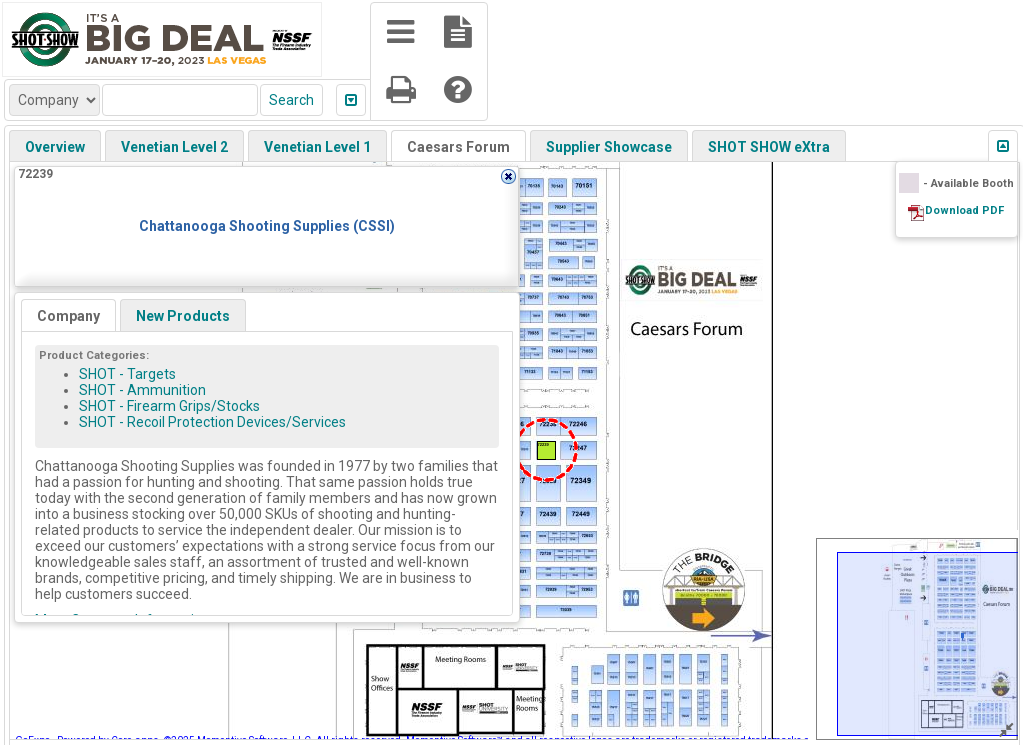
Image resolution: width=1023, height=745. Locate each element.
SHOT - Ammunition (142, 390)
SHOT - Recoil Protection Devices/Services (212, 422)
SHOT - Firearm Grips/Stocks (169, 406)
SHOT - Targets (127, 374)
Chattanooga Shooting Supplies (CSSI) (267, 226)
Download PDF (964, 210)
